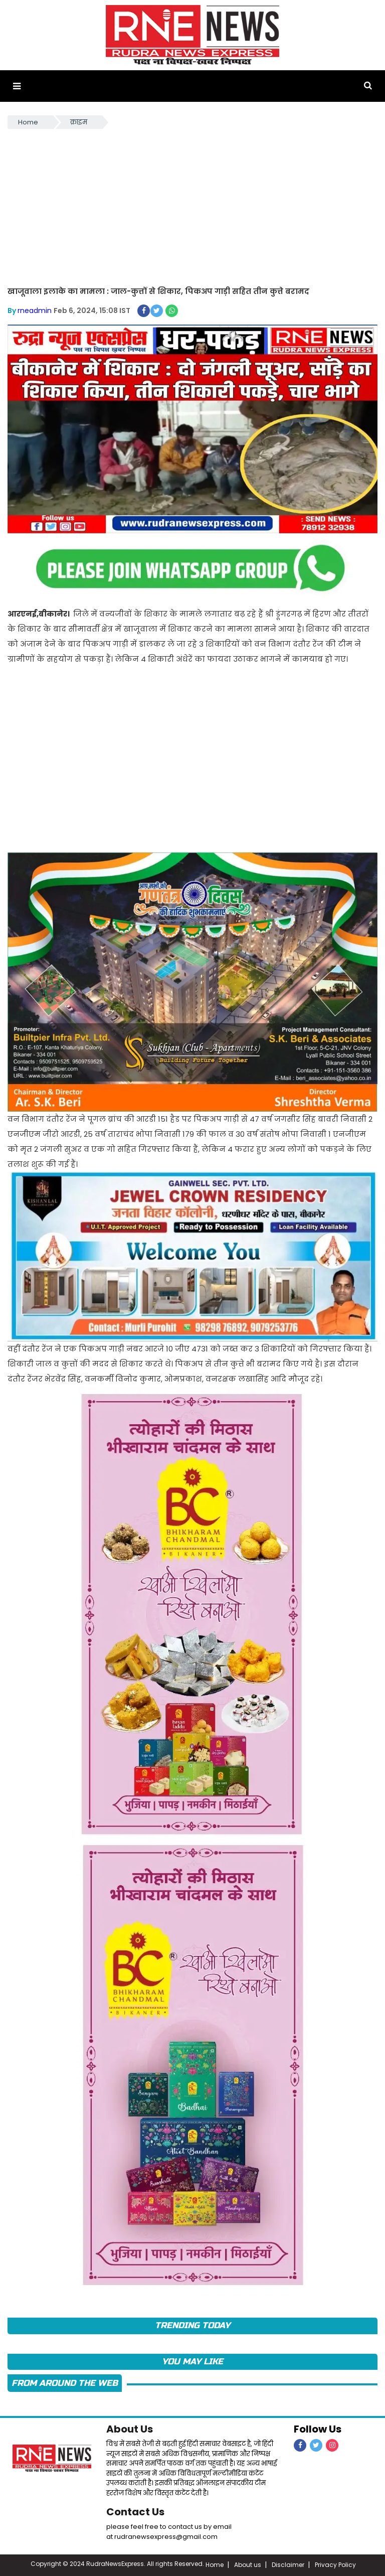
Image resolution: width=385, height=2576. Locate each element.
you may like (192, 2361)
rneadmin (35, 311)
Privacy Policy (335, 2564)
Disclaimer (288, 2564)
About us (247, 2564)
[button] (17, 86)
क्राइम (78, 122)
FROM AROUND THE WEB (65, 2383)
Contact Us (135, 2512)
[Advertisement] (192, 206)
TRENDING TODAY (192, 2325)
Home (28, 122)
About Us (129, 2429)
